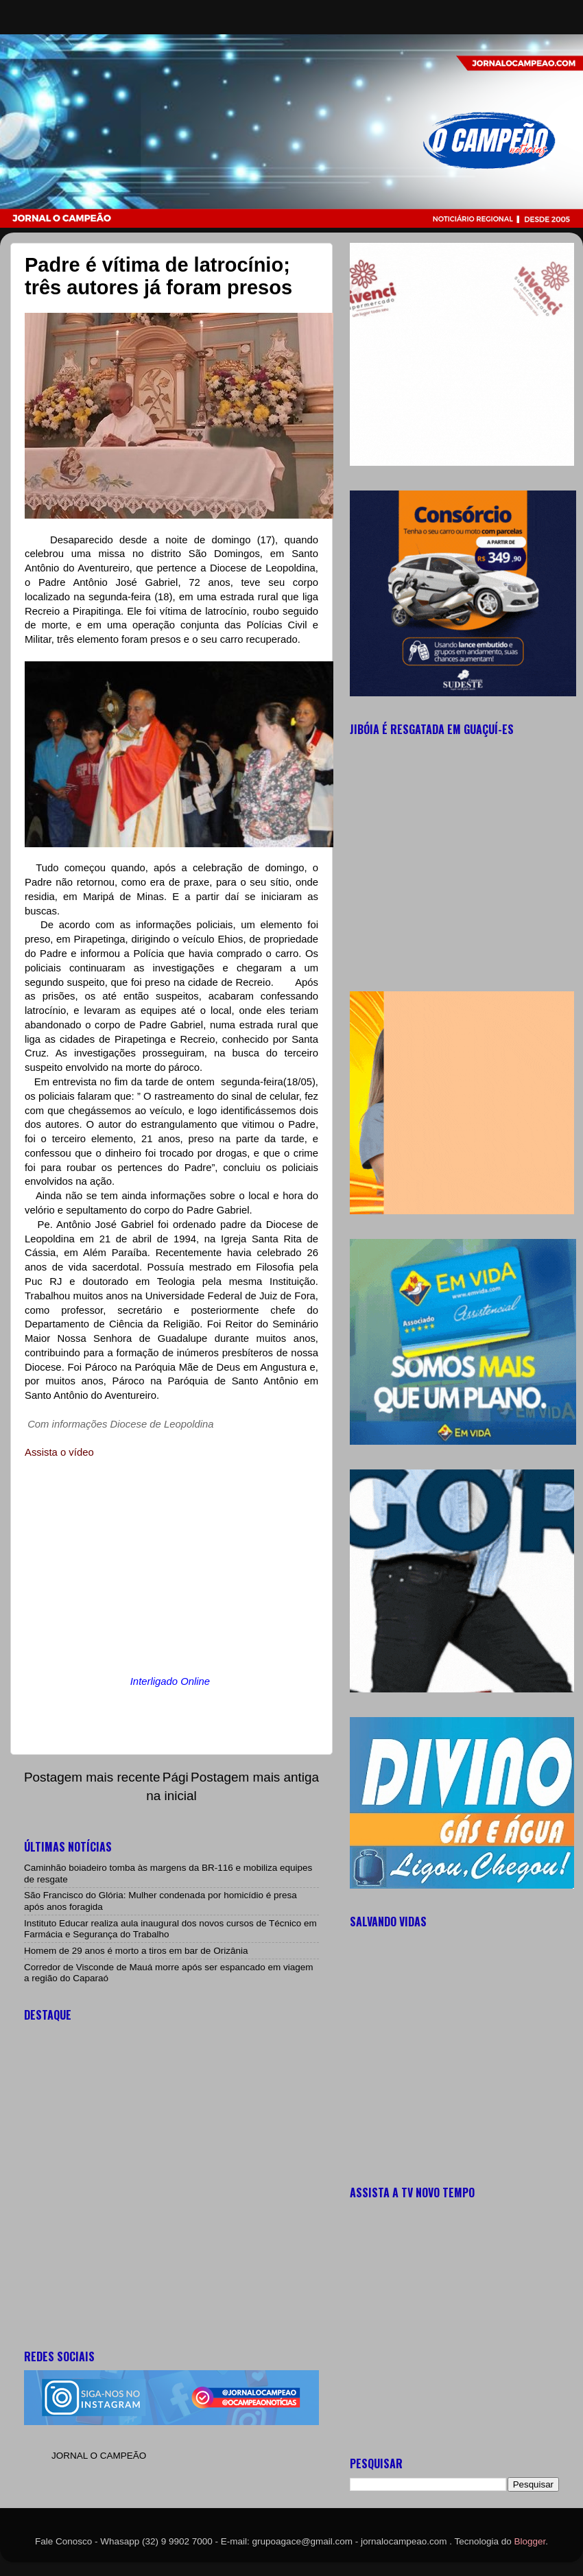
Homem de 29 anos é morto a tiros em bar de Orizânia (136, 1951)
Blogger (530, 2541)
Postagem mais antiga (255, 1777)
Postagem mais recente (92, 1777)
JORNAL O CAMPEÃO (98, 2455)
